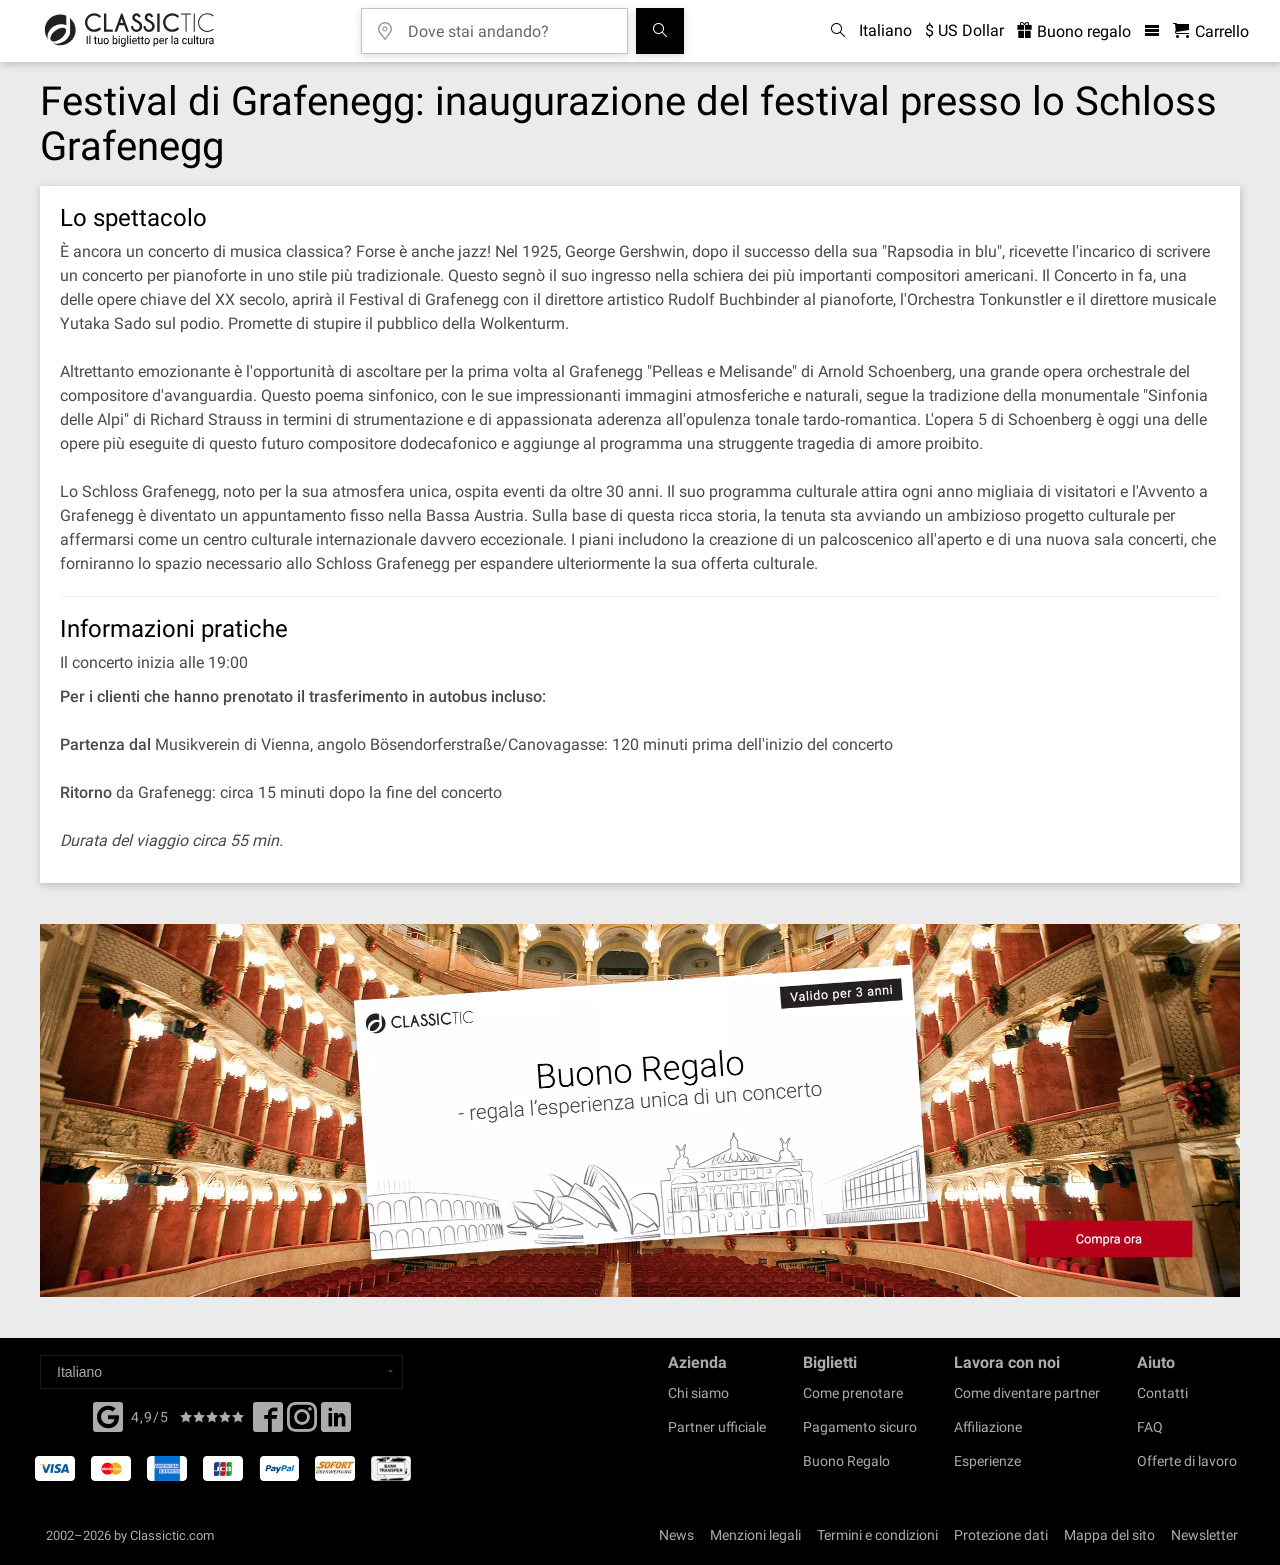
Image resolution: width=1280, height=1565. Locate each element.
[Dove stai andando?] (509, 24)
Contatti (1162, 1393)
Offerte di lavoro (1187, 1461)
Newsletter (1204, 1535)
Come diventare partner (1027, 1393)
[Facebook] (108, 1415)
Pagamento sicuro (860, 1427)
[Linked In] (336, 1423)
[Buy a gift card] (640, 1110)
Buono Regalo (846, 1461)
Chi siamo (698, 1393)
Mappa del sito (1109, 1535)
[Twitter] (302, 1423)
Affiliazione (988, 1427)
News (676, 1535)
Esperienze (987, 1461)
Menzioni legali (755, 1535)
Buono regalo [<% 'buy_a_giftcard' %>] (1074, 31)
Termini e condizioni (877, 1535)
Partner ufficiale (717, 1427)
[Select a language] (221, 1372)
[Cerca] (660, 31)
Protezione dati (1001, 1535)
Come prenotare (853, 1393)
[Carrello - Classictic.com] (1211, 31)
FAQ (1150, 1427)
